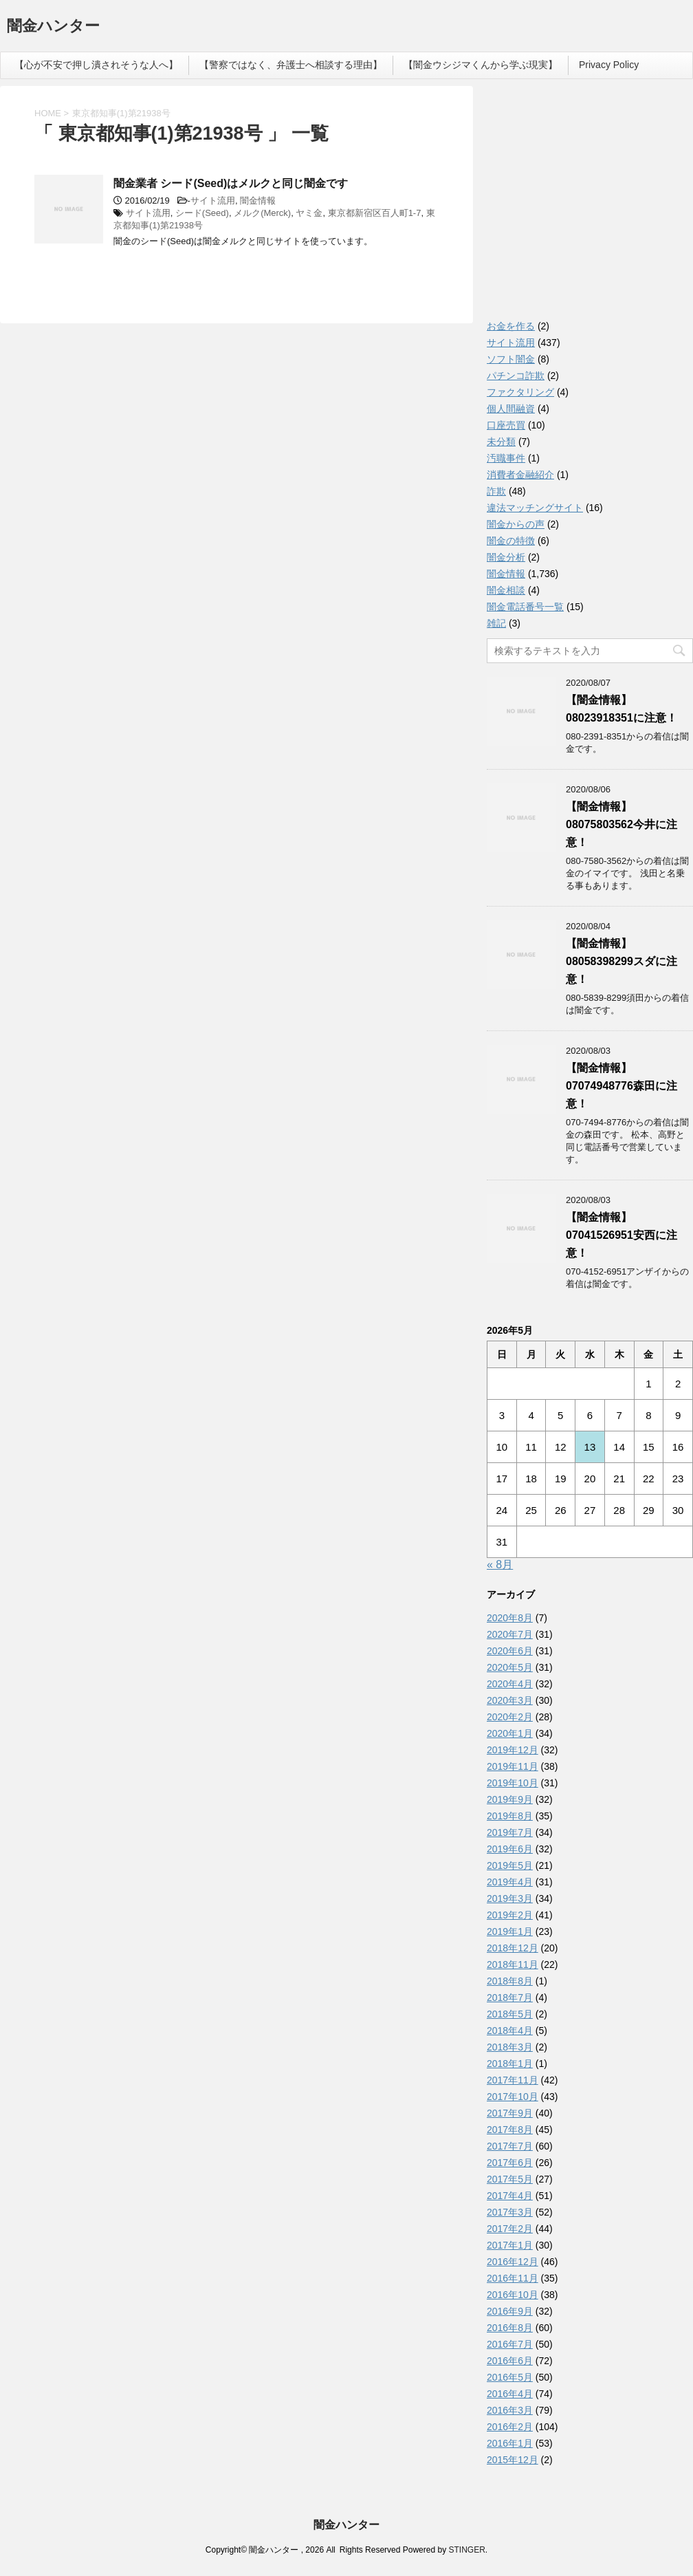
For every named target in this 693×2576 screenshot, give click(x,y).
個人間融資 (511, 408)
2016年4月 (510, 2393)
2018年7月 (510, 1997)
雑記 (496, 623)
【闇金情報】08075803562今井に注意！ (621, 824)
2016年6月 (510, 2360)
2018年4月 (510, 2030)
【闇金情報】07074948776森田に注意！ (621, 1086)
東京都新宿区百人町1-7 (374, 213)
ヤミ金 (309, 213)
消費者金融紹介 (520, 474)
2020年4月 (510, 1683)
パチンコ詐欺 (515, 375)
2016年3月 (510, 2410)
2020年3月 (510, 1700)
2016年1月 (510, 2443)
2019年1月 (510, 1931)
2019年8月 (510, 1815)
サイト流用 (212, 200)
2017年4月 (510, 2195)
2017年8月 (510, 2129)
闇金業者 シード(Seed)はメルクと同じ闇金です (230, 183)
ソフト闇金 (511, 359)
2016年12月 (512, 2261)
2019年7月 (510, 1832)
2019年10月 (512, 1782)
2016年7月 (510, 2344)
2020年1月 (510, 1733)
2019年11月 (512, 1766)
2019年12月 (512, 1749)
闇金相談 (506, 590)
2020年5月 (510, 1667)
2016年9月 (510, 2311)
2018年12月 (512, 1947)
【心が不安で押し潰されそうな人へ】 (96, 64)
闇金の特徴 (511, 540)
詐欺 (496, 491)
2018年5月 (510, 2014)
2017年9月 (510, 2113)
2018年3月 (510, 2047)
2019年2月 (510, 1914)
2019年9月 (510, 1799)
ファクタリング (520, 392)
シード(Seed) (202, 213)
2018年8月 (510, 1981)
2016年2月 (510, 2426)
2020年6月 (510, 1650)
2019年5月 (510, 1865)
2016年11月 (512, 2278)
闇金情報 (258, 200)
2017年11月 (512, 2080)
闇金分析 (506, 557)
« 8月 (500, 1564)
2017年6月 (510, 2162)
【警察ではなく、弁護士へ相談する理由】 (290, 64)
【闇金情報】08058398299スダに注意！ (621, 961)
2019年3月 (510, 1898)
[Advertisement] (590, 206)
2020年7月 (510, 1634)
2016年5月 (510, 2377)
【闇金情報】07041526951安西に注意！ (621, 1235)
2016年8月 (510, 2327)
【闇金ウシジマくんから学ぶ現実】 (481, 64)
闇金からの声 (515, 524)
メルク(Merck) (262, 213)
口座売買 (506, 425)
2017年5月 (510, 2179)
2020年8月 (510, 1617)
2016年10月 (512, 2294)
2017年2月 (510, 2228)
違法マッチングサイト (535, 507)
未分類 (501, 441)
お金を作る (511, 326)
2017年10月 (512, 2096)
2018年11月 (512, 1964)
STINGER (466, 2550)
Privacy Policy (609, 64)
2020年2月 (510, 1716)
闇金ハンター (53, 27)
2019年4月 (510, 1881)
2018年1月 (510, 2063)
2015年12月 (512, 2459)
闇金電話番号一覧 (525, 606)
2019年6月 (510, 1848)
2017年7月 (510, 2146)
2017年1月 (510, 2245)
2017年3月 (510, 2212)
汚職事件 (506, 458)
